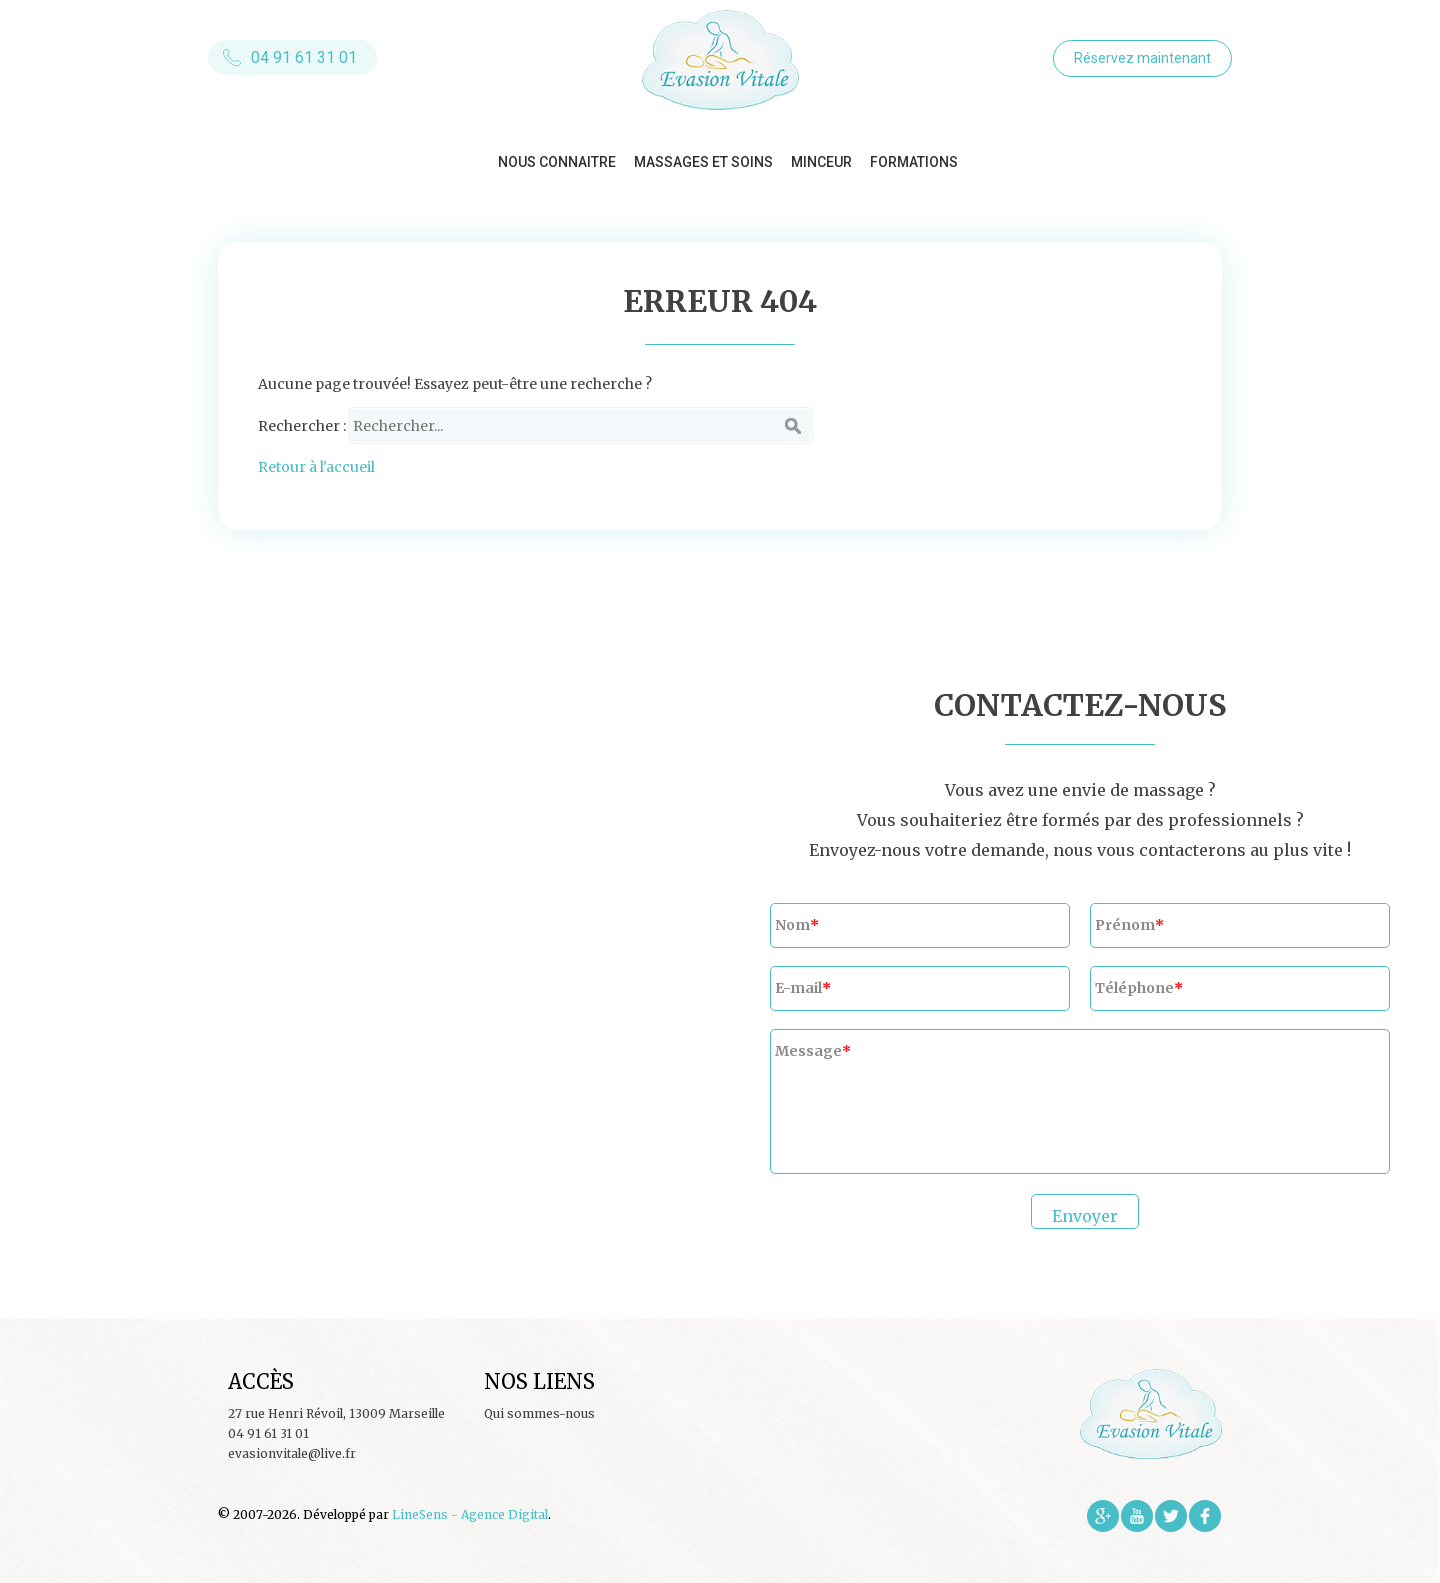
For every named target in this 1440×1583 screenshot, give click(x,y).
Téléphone (1134, 988)
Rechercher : (302, 426)
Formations (914, 162)
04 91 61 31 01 (304, 57)
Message (808, 1051)
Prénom (1125, 925)
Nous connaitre (557, 162)
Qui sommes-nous (539, 1413)
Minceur (821, 162)
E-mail (798, 988)
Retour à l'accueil (316, 467)
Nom (792, 925)
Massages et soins (703, 162)
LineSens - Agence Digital (470, 1514)
